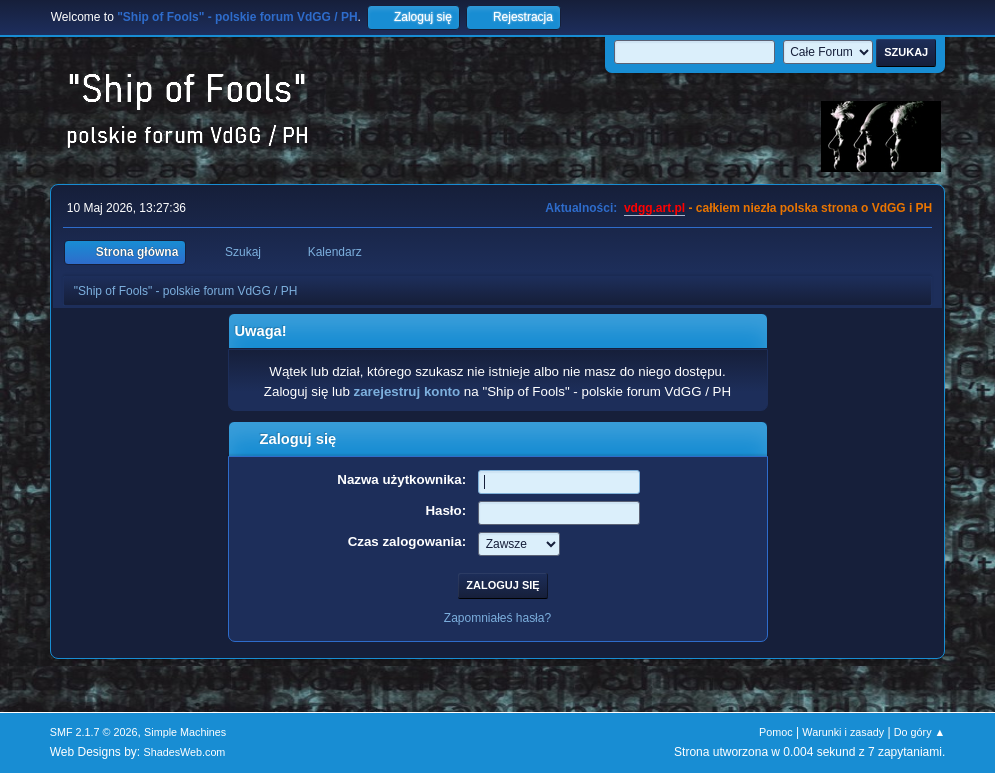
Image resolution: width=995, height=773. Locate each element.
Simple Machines (185, 732)
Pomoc (776, 732)
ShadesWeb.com (184, 752)
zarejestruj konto (407, 391)
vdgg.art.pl (654, 208)
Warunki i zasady (843, 732)
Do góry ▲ (919, 732)
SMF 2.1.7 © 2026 (94, 732)
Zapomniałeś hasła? (497, 618)
